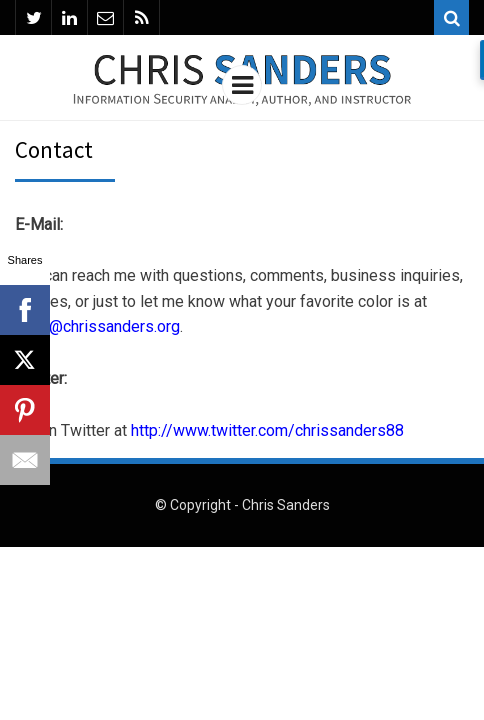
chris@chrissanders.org (97, 326)
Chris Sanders (286, 505)
